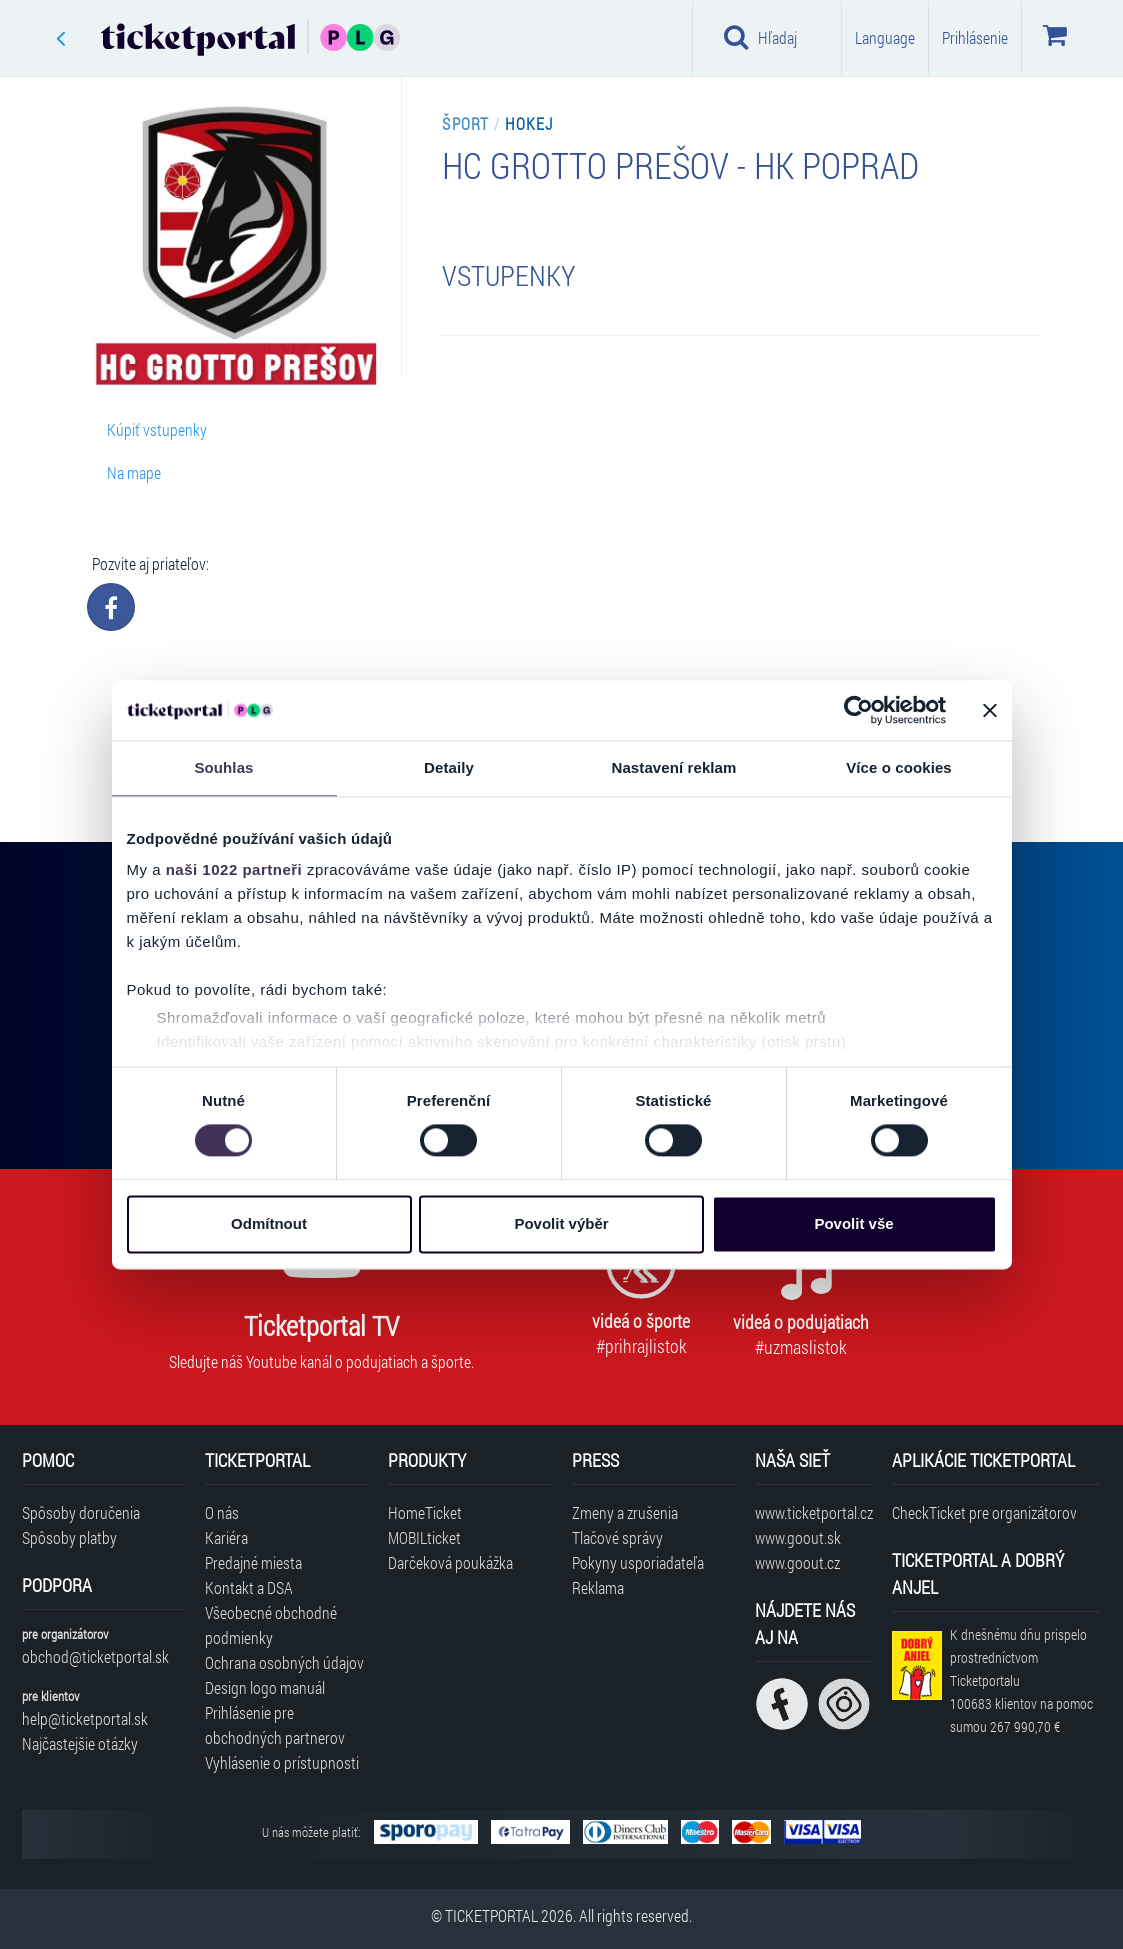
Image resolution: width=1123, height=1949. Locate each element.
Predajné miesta (253, 1562)
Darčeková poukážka (450, 1562)
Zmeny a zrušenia (625, 1512)
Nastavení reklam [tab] (673, 767)
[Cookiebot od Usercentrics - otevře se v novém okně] (858, 710)
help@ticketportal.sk (85, 1718)
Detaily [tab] (449, 767)
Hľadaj (760, 37)
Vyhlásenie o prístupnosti (282, 1762)
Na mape (134, 472)
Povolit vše (853, 1223)
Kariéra (226, 1537)
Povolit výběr (561, 1223)
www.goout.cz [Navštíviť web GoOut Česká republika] (797, 1562)
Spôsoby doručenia (81, 1512)
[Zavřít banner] (990, 710)
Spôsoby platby (69, 1537)
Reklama (598, 1587)
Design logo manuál (265, 1687)
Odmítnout (269, 1223)
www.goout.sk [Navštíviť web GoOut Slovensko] (798, 1537)
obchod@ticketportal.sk (95, 1656)
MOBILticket (424, 1537)
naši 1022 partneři (234, 869)
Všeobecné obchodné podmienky (271, 1625)
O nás (222, 1512)
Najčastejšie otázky (80, 1743)
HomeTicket (425, 1512)
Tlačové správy (617, 1537)
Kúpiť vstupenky (157, 429)
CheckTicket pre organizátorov (984, 1512)
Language (885, 37)
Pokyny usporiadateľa (638, 1562)
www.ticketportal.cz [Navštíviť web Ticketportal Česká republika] (813, 1512)
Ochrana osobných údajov (284, 1662)
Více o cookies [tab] (899, 767)
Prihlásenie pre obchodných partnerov (275, 1725)
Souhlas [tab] (223, 767)
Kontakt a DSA (249, 1587)
